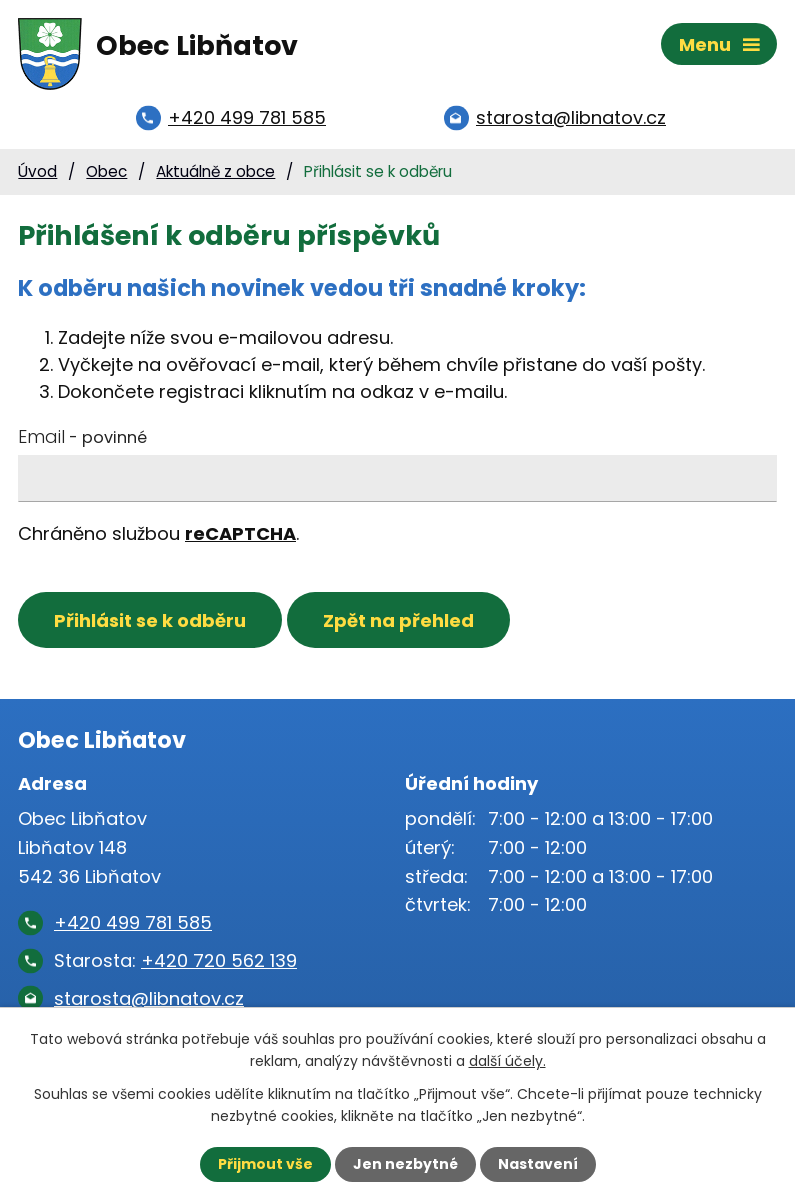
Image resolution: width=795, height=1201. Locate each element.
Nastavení (538, 1164)
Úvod (37, 171)
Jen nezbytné (405, 1164)
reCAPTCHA (240, 533)
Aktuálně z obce (215, 171)
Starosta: (175, 960)
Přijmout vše (265, 1164)
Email (82, 436)
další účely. (507, 1061)
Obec (106, 171)
